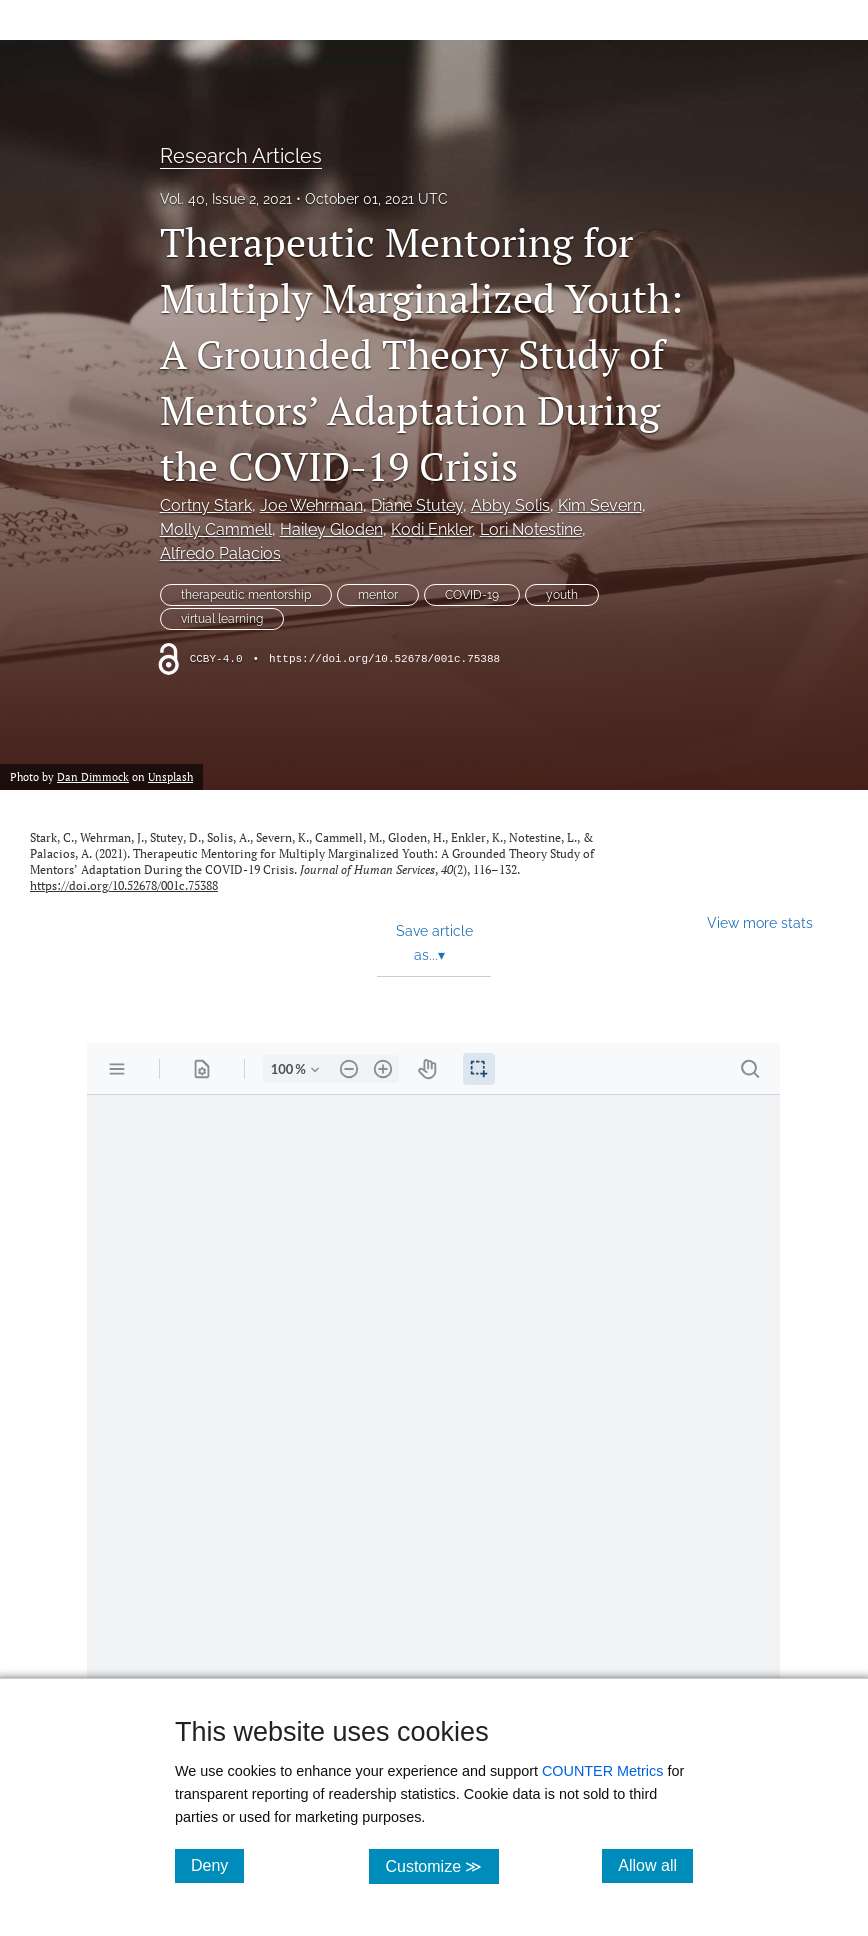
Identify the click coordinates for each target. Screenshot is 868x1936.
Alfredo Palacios (220, 553)
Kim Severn (600, 505)
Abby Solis (510, 505)
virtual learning (222, 619)
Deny (217, 1865)
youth (562, 595)
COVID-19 (472, 595)
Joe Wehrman (311, 505)
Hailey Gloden (331, 529)
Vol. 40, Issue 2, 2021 (226, 199)
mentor (378, 595)
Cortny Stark (206, 505)
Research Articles (241, 156)
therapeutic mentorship (246, 595)
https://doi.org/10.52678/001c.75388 (384, 659)
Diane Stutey (417, 505)
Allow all (655, 1865)
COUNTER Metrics (603, 1771)
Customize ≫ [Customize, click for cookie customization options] (441, 1865)
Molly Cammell (216, 529)
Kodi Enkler (431, 529)
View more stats (760, 922)
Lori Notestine (531, 529)
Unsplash (170, 777)
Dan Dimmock (93, 777)
